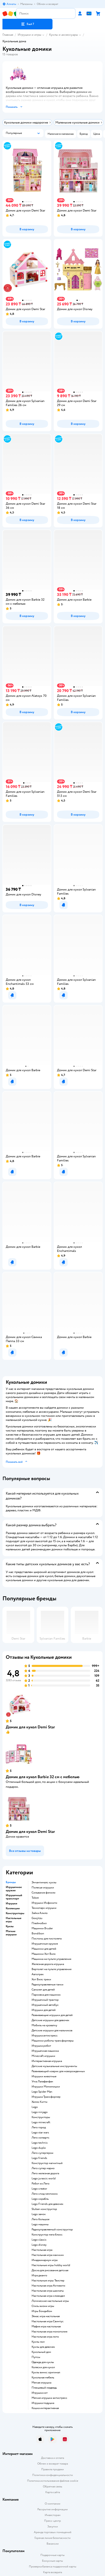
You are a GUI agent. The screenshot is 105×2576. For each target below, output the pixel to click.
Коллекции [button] (13, 1908)
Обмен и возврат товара (52, 2463)
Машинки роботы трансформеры (53, 2040)
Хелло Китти (39, 2102)
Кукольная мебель (43, 2377)
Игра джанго (39, 2275)
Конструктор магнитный (47, 2163)
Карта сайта (52, 2492)
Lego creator (39, 2188)
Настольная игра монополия (49, 2331)
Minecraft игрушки (43, 2056)
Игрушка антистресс (45, 2035)
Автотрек (38, 1974)
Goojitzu (37, 1918)
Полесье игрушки (43, 1887)
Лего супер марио (43, 2168)
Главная (7, 35)
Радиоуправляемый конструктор (52, 2229)
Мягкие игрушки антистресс (49, 2398)
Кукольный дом (41, 2352)
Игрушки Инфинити (44, 1903)
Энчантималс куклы (44, 1882)
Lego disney (39, 2244)
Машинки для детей (44, 1948)
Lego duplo (39, 2148)
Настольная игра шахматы (48, 2290)
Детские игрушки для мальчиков (52, 2030)
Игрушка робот (41, 2045)
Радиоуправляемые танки (47, 1984)
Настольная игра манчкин (48, 2255)
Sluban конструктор (44, 2209)
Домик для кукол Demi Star (30, 1727)
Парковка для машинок (46, 1994)
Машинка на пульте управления (51, 1959)
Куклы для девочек (43, 2347)
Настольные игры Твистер (48, 2280)
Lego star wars (40, 2132)
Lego (35, 2107)
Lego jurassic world (44, 2178)
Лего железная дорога (45, 2173)
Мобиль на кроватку (44, 2025)
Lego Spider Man (42, 2091)
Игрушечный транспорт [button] (14, 1897)
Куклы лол (38, 2341)
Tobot (35, 1897)
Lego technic (40, 2142)
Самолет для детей (43, 1989)
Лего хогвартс (40, 2137)
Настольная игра (42, 2250)
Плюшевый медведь (44, 2387)
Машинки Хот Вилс (44, 1954)
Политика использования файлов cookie (52, 2480)
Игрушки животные (44, 2076)
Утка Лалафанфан (42, 2081)
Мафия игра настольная (46, 2326)
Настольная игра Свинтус (48, 2321)
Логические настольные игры (50, 2301)
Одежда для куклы (43, 2362)
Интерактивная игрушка (47, 2061)
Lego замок (39, 2214)
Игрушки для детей (44, 2010)
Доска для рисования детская (50, 2270)
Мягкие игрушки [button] (11, 1933)
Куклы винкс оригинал (46, 2372)
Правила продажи (52, 2469)
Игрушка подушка (43, 2403)
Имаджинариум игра (44, 2260)
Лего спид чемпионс (45, 2193)
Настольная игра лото (45, 2336)
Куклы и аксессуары (63, 35)
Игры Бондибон (42, 2311)
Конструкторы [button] (15, 1913)
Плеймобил (39, 1923)
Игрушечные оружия (45, 1943)
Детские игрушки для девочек (50, 2020)
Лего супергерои (42, 2153)
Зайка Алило (40, 1913)
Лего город (39, 2127)
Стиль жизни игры (43, 2306)
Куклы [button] (10, 1926)
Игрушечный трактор (45, 2000)
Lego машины (40, 2224)
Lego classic (39, 2239)
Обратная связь (52, 2486)
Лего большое (40, 2219)
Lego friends (39, 2158)
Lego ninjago (40, 2112)
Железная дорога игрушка (48, 1964)
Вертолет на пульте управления (51, 1969)
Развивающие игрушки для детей (52, 2015)
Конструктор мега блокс (47, 2234)
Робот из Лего (40, 2183)
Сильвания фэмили (43, 1892)
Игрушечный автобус (45, 2005)
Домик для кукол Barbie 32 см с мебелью (42, 1776)
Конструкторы (41, 2117)
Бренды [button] (11, 1882)
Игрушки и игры (29, 35)
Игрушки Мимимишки (46, 2086)
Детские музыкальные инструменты (54, 2066)
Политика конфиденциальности (52, 2475)
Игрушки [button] (11, 1903)
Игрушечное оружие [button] (14, 1889)
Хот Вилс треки (41, 1979)
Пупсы (36, 2357)
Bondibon (38, 1933)
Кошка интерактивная (45, 2408)
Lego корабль (40, 2199)
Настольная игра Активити (48, 2285)
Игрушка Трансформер (46, 2096)
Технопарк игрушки (44, 1908)
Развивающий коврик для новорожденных (58, 2071)
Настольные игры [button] (13, 1920)
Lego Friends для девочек (47, 2204)
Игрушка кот (40, 2393)
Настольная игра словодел (48, 2296)
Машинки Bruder (42, 1928)
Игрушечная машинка (45, 2051)
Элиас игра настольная (46, 2316)
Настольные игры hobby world (51, 2265)
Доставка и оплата (52, 2458)
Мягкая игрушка (41, 2382)
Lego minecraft (41, 2122)
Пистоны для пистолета (47, 1938)
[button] (27, 24)
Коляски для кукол (43, 2367)
